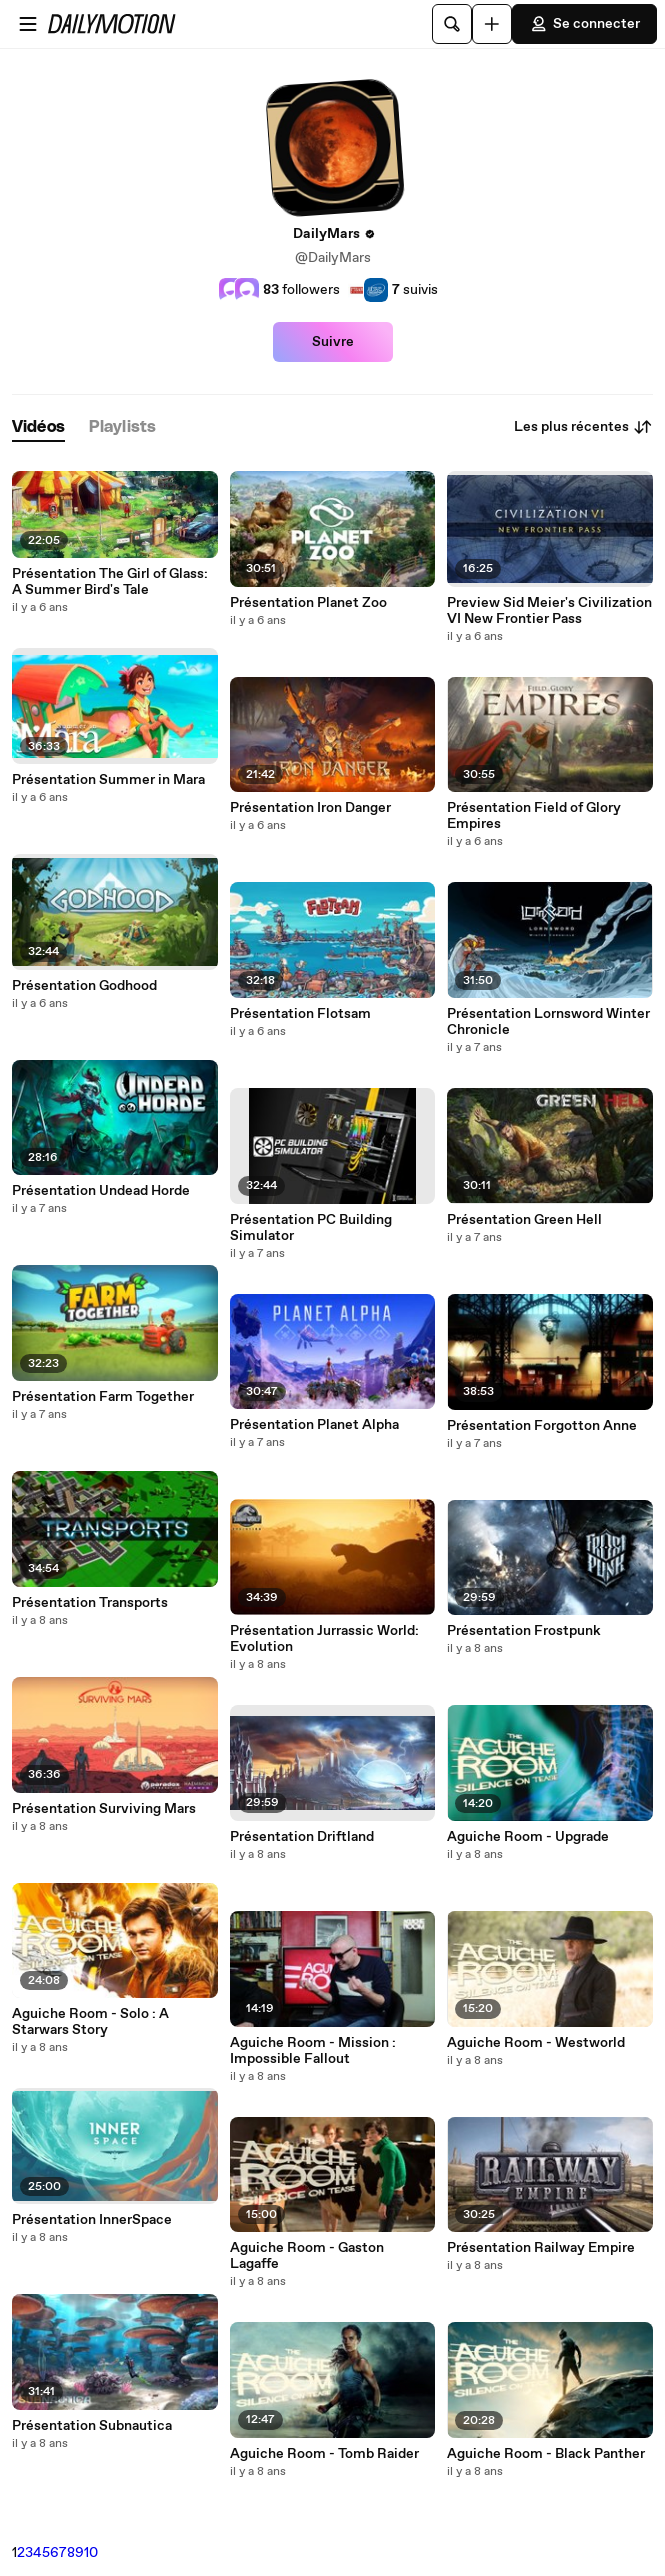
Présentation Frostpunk (524, 1631)
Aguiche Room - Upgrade (528, 1837)
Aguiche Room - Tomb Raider (324, 2454)
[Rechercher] (452, 24)
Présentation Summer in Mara (108, 780)
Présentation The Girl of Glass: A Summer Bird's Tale (110, 582)
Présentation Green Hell (524, 1220)
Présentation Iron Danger (310, 808)
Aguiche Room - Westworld (536, 2043)
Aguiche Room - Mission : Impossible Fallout (313, 2051)
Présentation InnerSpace (92, 2220)
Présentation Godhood (84, 986)
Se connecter (584, 24)
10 (91, 2553)
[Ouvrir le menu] (28, 24)
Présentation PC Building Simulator (311, 1228)
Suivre (333, 342)
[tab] (38, 427)
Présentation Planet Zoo (308, 603)
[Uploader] (492, 24)
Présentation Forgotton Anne (542, 1426)
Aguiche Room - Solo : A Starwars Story (90, 2022)
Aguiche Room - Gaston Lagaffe (307, 2256)
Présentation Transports (90, 1603)
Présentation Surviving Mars (104, 1809)
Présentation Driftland (302, 1837)
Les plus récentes (583, 427)
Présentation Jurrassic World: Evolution (324, 1639)
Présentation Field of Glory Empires (534, 816)
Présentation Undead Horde (101, 1191)
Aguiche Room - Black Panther (546, 2454)
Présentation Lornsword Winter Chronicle (548, 1022)
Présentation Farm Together (103, 1397)
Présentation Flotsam (300, 1014)
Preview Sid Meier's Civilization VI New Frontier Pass (549, 611)
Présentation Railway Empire (541, 2248)
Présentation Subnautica (92, 2426)
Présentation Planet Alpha (314, 1425)
